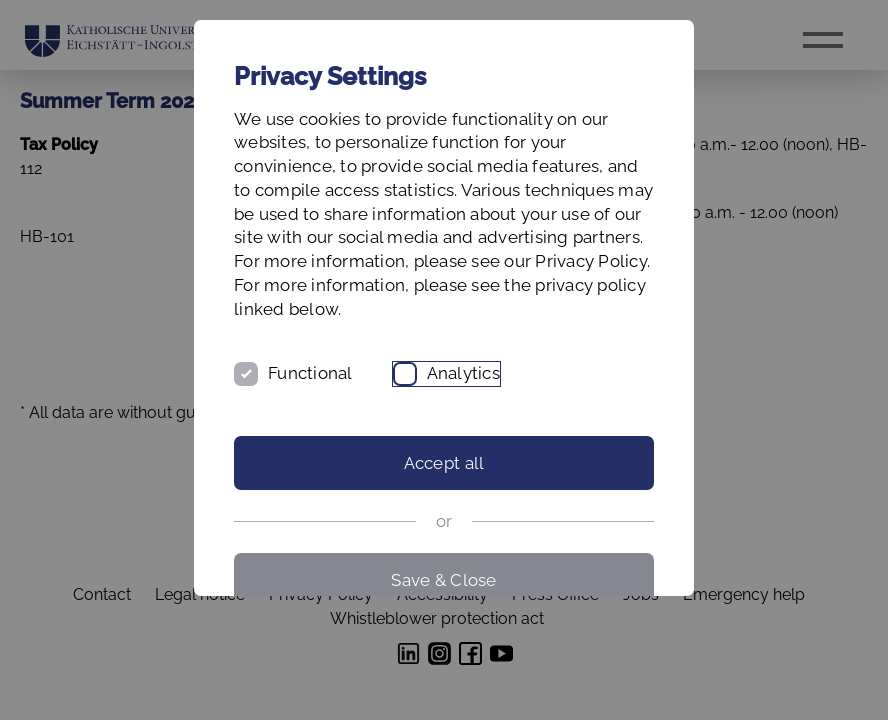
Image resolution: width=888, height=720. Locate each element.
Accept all (444, 463)
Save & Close (443, 580)
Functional (310, 373)
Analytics (463, 373)
